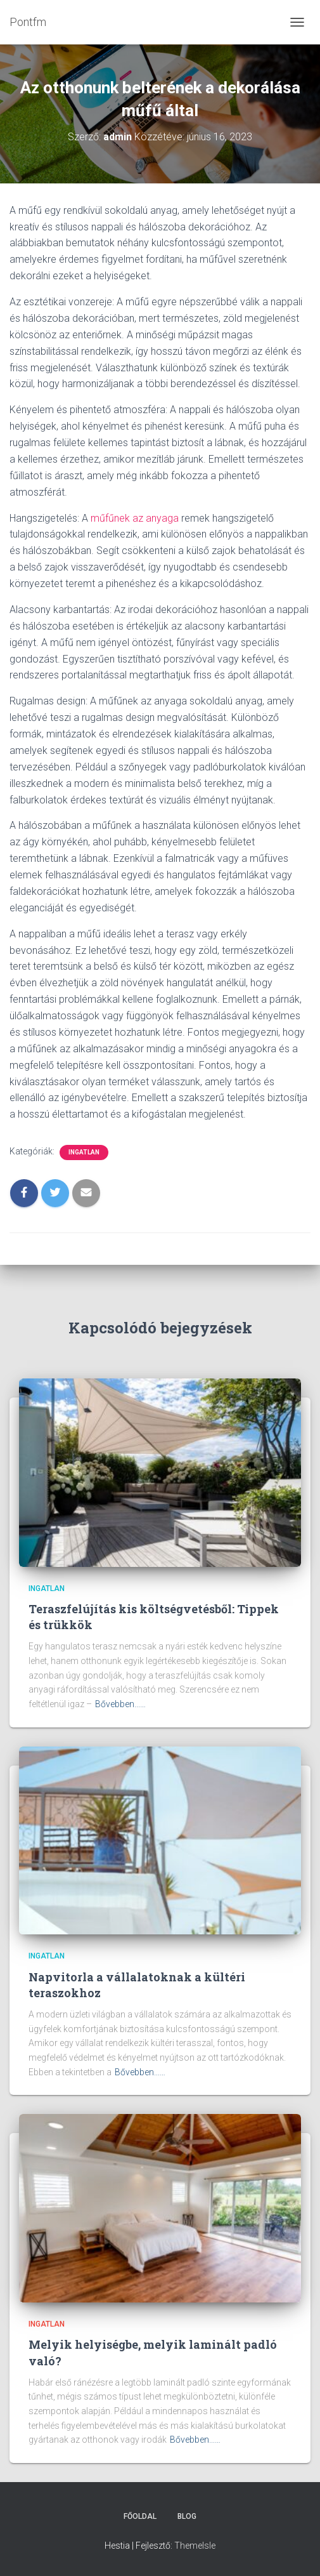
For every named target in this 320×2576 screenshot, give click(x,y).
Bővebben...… (120, 1704)
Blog (186, 2516)
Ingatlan (83, 1152)
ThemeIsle (194, 2545)
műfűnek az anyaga (135, 518)
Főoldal (140, 2516)
